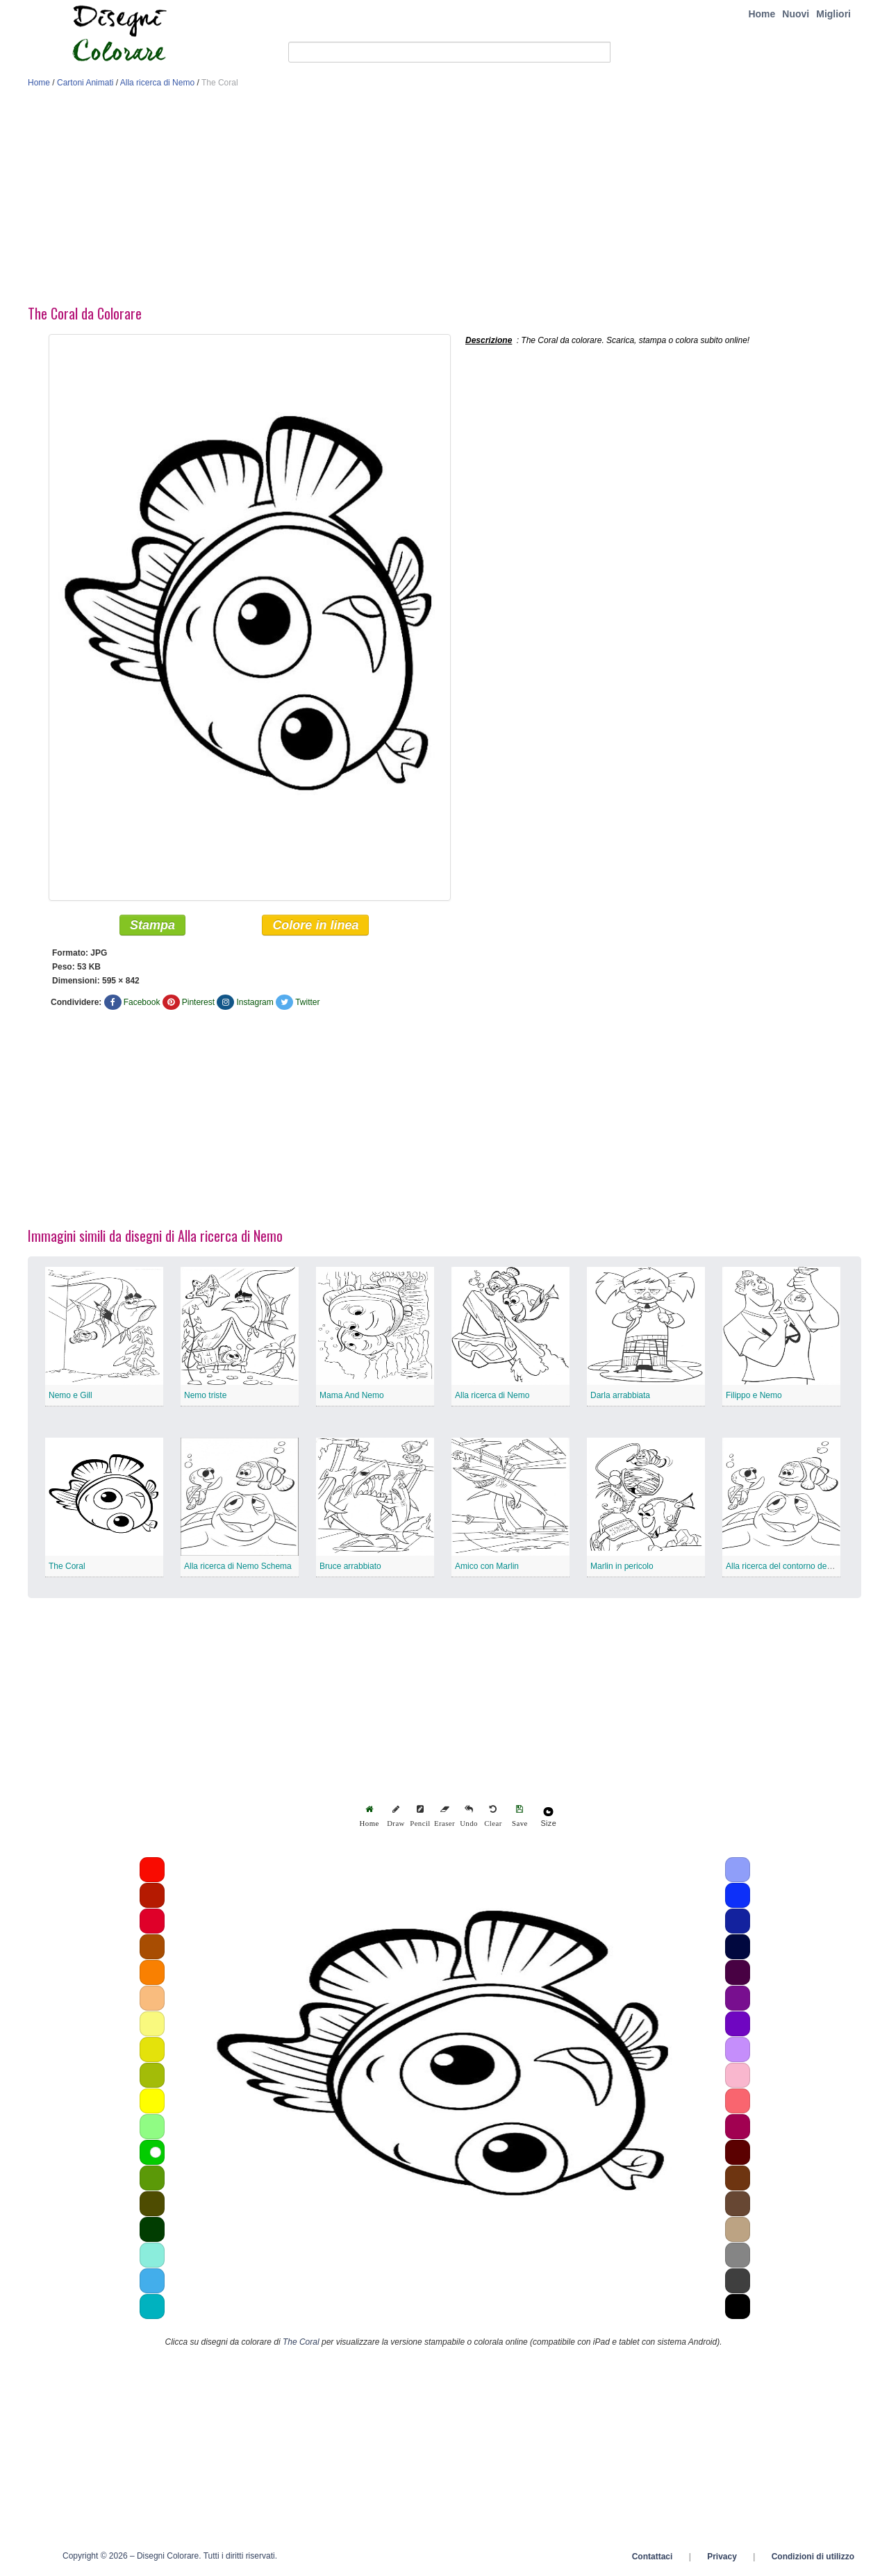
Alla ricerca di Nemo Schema (238, 1567)
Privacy (722, 2557)
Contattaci (652, 2557)
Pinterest (198, 1003)
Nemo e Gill (70, 1396)
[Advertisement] (444, 200)
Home (761, 13)
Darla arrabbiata (620, 1396)
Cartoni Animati (85, 83)
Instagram (254, 1003)
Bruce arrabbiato (350, 1567)
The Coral (67, 1567)
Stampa (152, 926)
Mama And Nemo (351, 1396)
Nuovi (795, 13)
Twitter (307, 1003)
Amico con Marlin (487, 1567)
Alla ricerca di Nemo (157, 83)
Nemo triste (205, 1396)
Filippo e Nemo (754, 1396)
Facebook (142, 1003)
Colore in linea (315, 926)
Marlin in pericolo (622, 1567)
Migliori (833, 13)
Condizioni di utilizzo (813, 2557)
